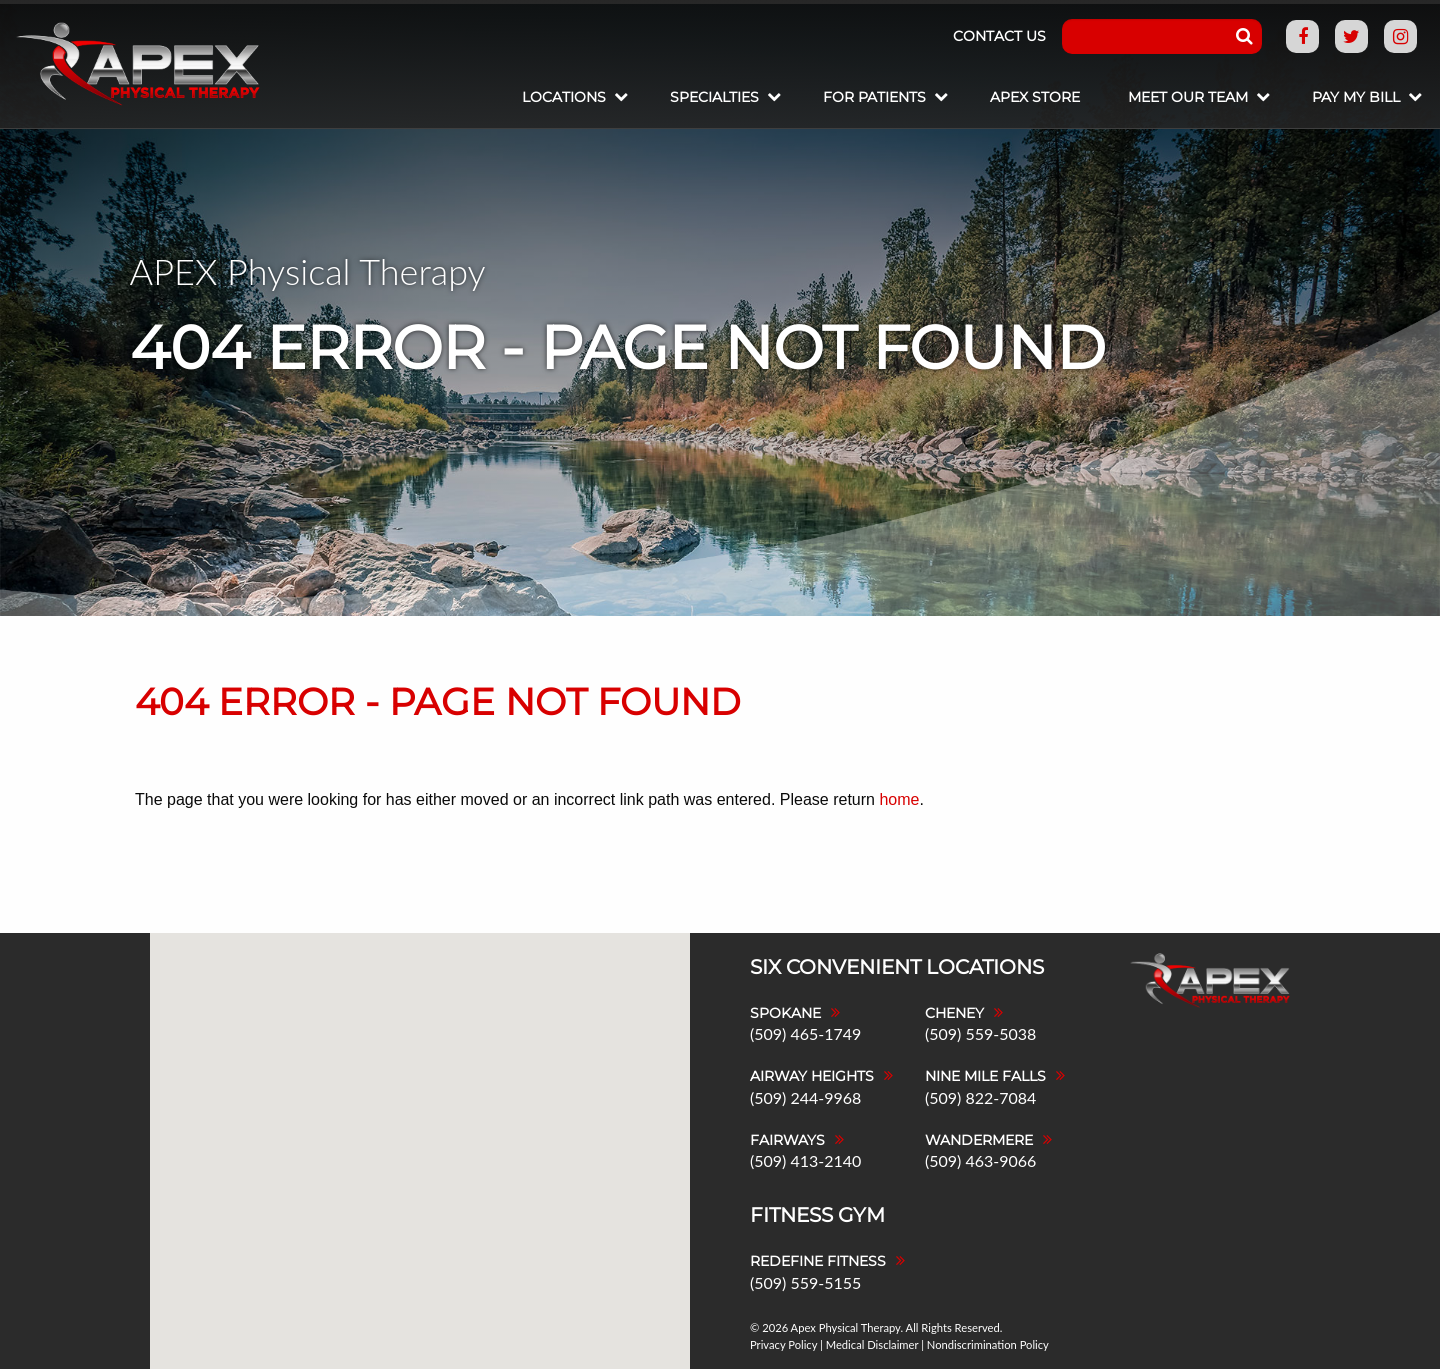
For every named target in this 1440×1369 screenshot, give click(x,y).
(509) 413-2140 (805, 1160)
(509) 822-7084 (980, 1097)
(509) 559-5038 (980, 1033)
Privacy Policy (783, 1344)
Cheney (954, 1013)
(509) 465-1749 (805, 1033)
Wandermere (979, 1140)
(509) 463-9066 (980, 1160)
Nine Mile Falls (985, 1076)
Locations (564, 97)
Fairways (787, 1140)
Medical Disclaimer (872, 1344)
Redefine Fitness (818, 1261)
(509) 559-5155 (805, 1282)
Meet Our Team (1188, 97)
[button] (500, 1031)
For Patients (874, 97)
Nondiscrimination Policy (988, 1344)
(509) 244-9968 (805, 1097)
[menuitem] (572, 99)
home (899, 799)
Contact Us (999, 36)
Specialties (714, 97)
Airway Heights (812, 1076)
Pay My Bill (1356, 97)
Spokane (785, 1013)
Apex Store (1035, 97)
